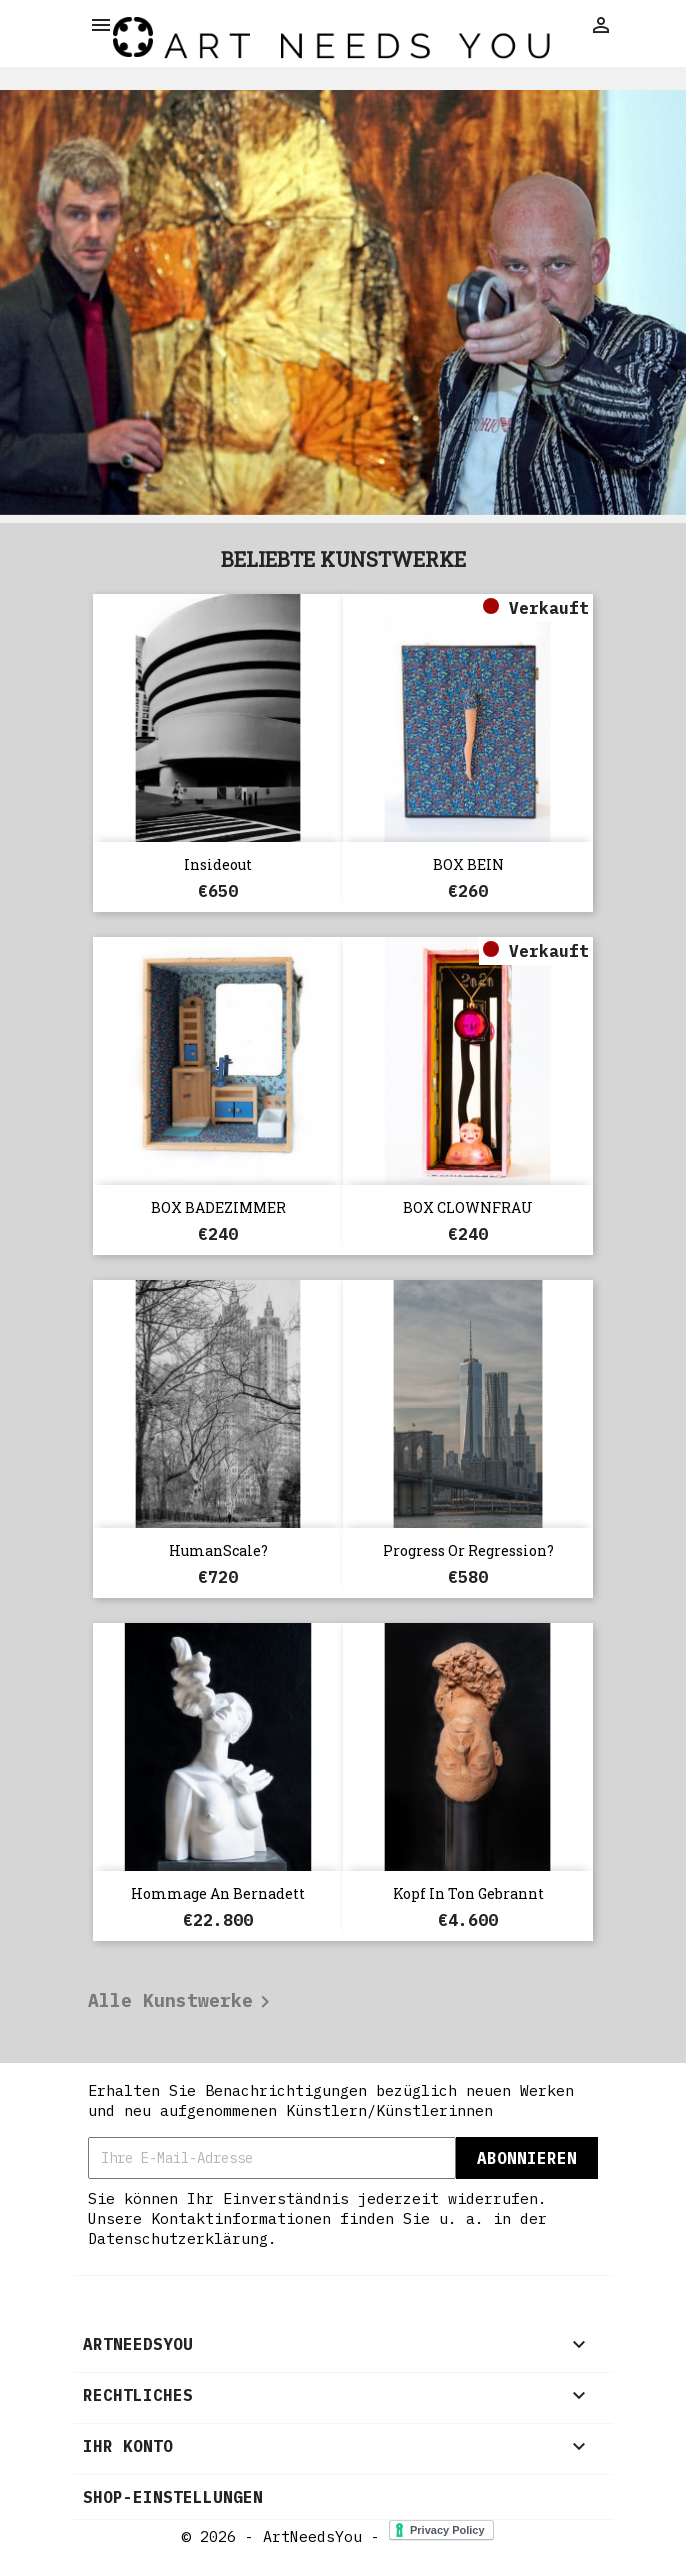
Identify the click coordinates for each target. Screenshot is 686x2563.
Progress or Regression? (468, 1550)
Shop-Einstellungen (173, 2497)
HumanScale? (218, 1550)
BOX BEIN (468, 864)
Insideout (218, 864)
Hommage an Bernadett (218, 1893)
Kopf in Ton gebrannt (468, 1893)
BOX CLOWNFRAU (468, 1207)
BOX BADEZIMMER (218, 1207)
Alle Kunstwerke (182, 2002)
